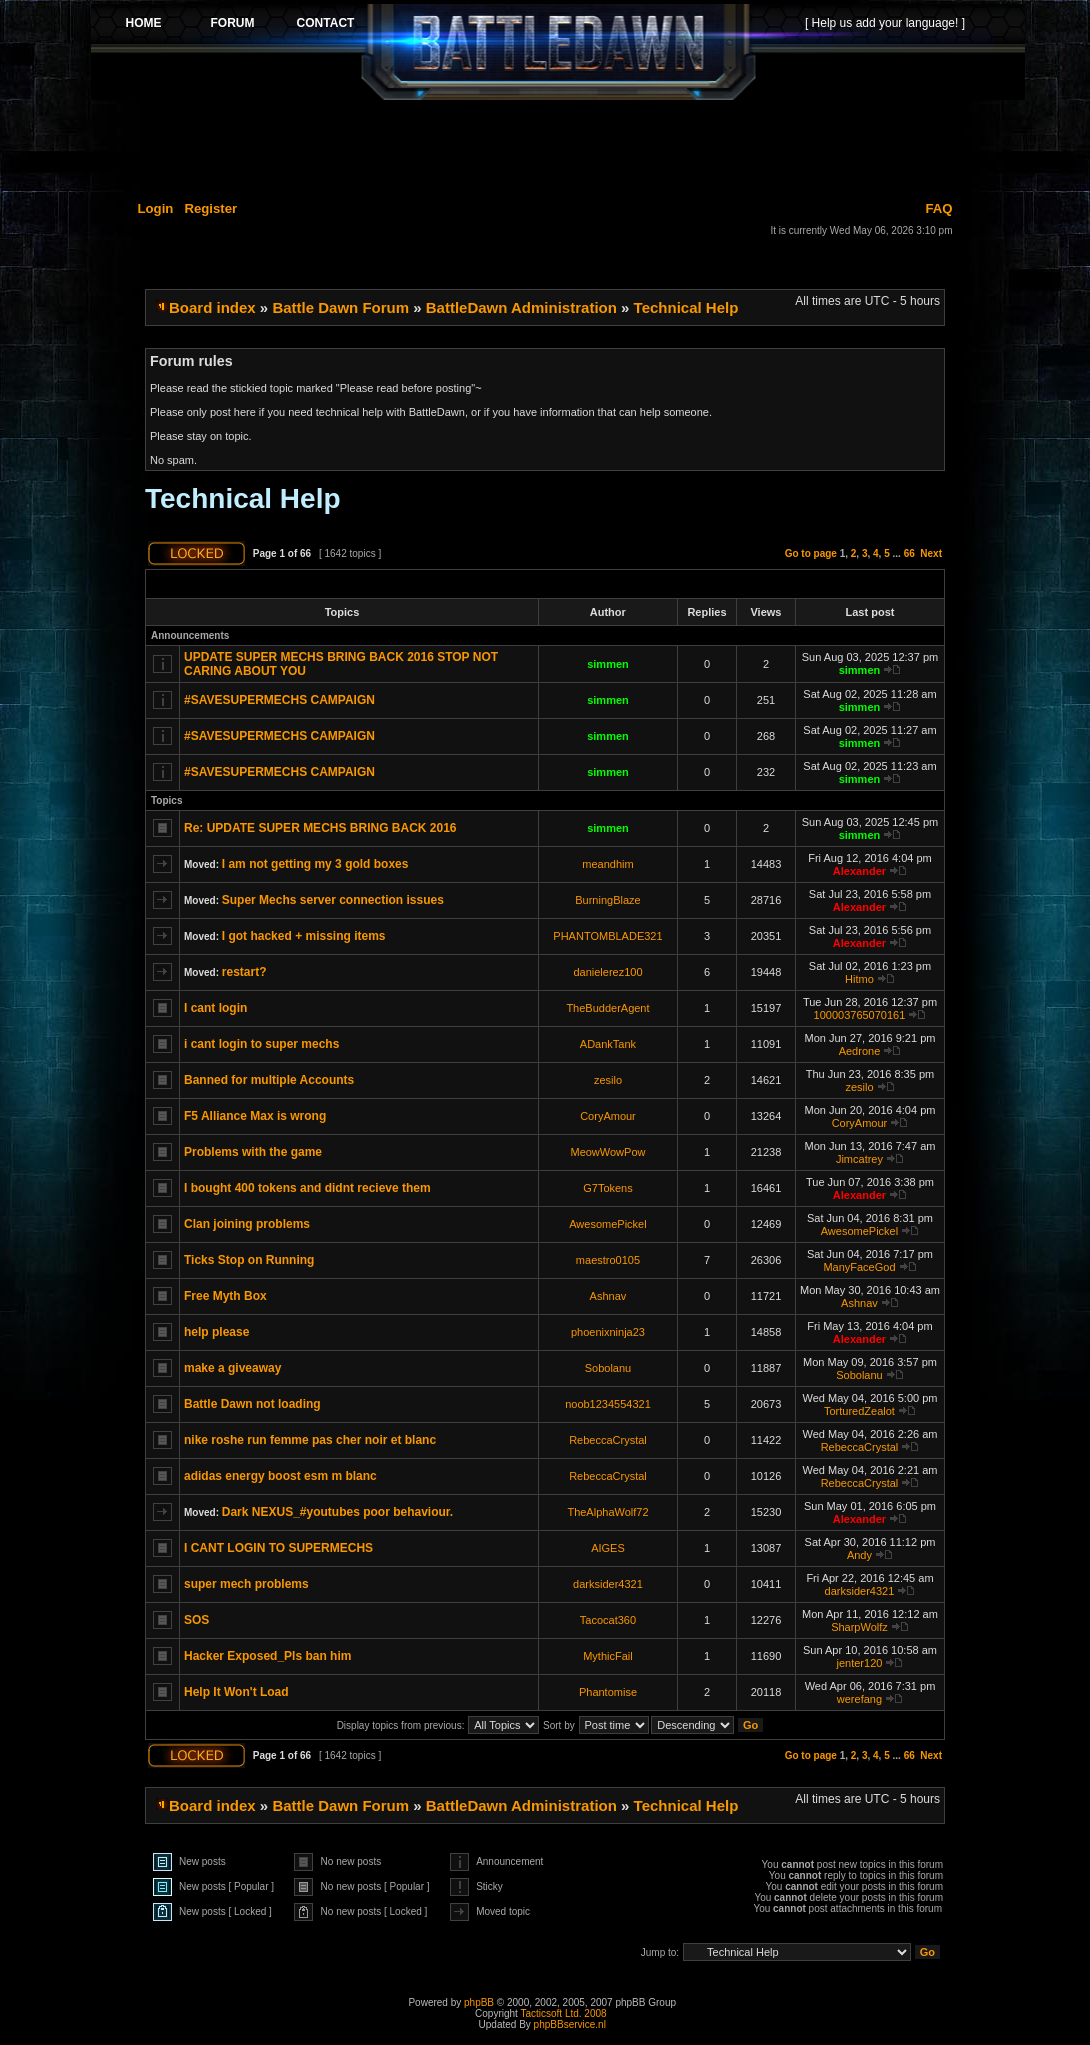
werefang (859, 1699)
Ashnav (608, 1296)
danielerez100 (607, 972)
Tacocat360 (608, 1620)
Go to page (811, 553)
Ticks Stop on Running (249, 1260)
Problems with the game (253, 1152)
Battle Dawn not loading (252, 1404)
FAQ (938, 208)
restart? (244, 972)
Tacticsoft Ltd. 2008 (563, 2013)
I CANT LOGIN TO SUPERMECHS (278, 1548)
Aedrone (860, 1051)
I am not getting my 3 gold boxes (315, 864)
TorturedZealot (859, 1411)
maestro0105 (608, 1260)
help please (216, 1332)
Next (931, 553)
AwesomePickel (607, 1224)
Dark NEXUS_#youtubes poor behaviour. (337, 1512)
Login (156, 208)
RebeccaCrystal (608, 1440)
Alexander (859, 871)
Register (210, 208)
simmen (608, 664)
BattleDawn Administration (521, 307)
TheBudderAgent (607, 1008)
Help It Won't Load (236, 1692)
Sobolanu (608, 1368)
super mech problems (246, 1584)
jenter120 (860, 1663)
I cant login (215, 1008)
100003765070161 (860, 1015)
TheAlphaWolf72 (607, 1512)
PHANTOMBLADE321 (607, 936)
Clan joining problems (247, 1224)
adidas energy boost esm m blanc (280, 1476)
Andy (859, 1555)
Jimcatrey (859, 1159)
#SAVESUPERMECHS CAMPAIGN (279, 700)
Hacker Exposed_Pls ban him (267, 1656)
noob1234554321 (608, 1404)
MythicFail (608, 1656)
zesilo (608, 1080)
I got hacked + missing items (304, 936)
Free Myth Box (225, 1296)
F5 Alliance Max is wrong (255, 1116)
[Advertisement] (558, 147)
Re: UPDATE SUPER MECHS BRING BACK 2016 (320, 828)
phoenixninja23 (608, 1332)
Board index (212, 307)
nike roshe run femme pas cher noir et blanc (310, 1440)
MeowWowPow (607, 1152)
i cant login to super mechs (261, 1044)
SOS (196, 1620)
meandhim (607, 864)
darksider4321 (608, 1584)
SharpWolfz (859, 1627)
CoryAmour (608, 1116)
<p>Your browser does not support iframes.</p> (558, 52)
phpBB (479, 2002)
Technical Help (686, 307)
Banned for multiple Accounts (269, 1080)
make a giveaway (232, 1368)
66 (909, 553)
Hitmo (859, 979)
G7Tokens (608, 1188)
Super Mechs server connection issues (333, 900)
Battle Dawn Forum (340, 307)
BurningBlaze (607, 900)
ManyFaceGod (859, 1267)
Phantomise (608, 1692)
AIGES (608, 1548)
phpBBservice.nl (570, 2024)
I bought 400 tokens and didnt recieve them (307, 1188)
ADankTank (608, 1044)
